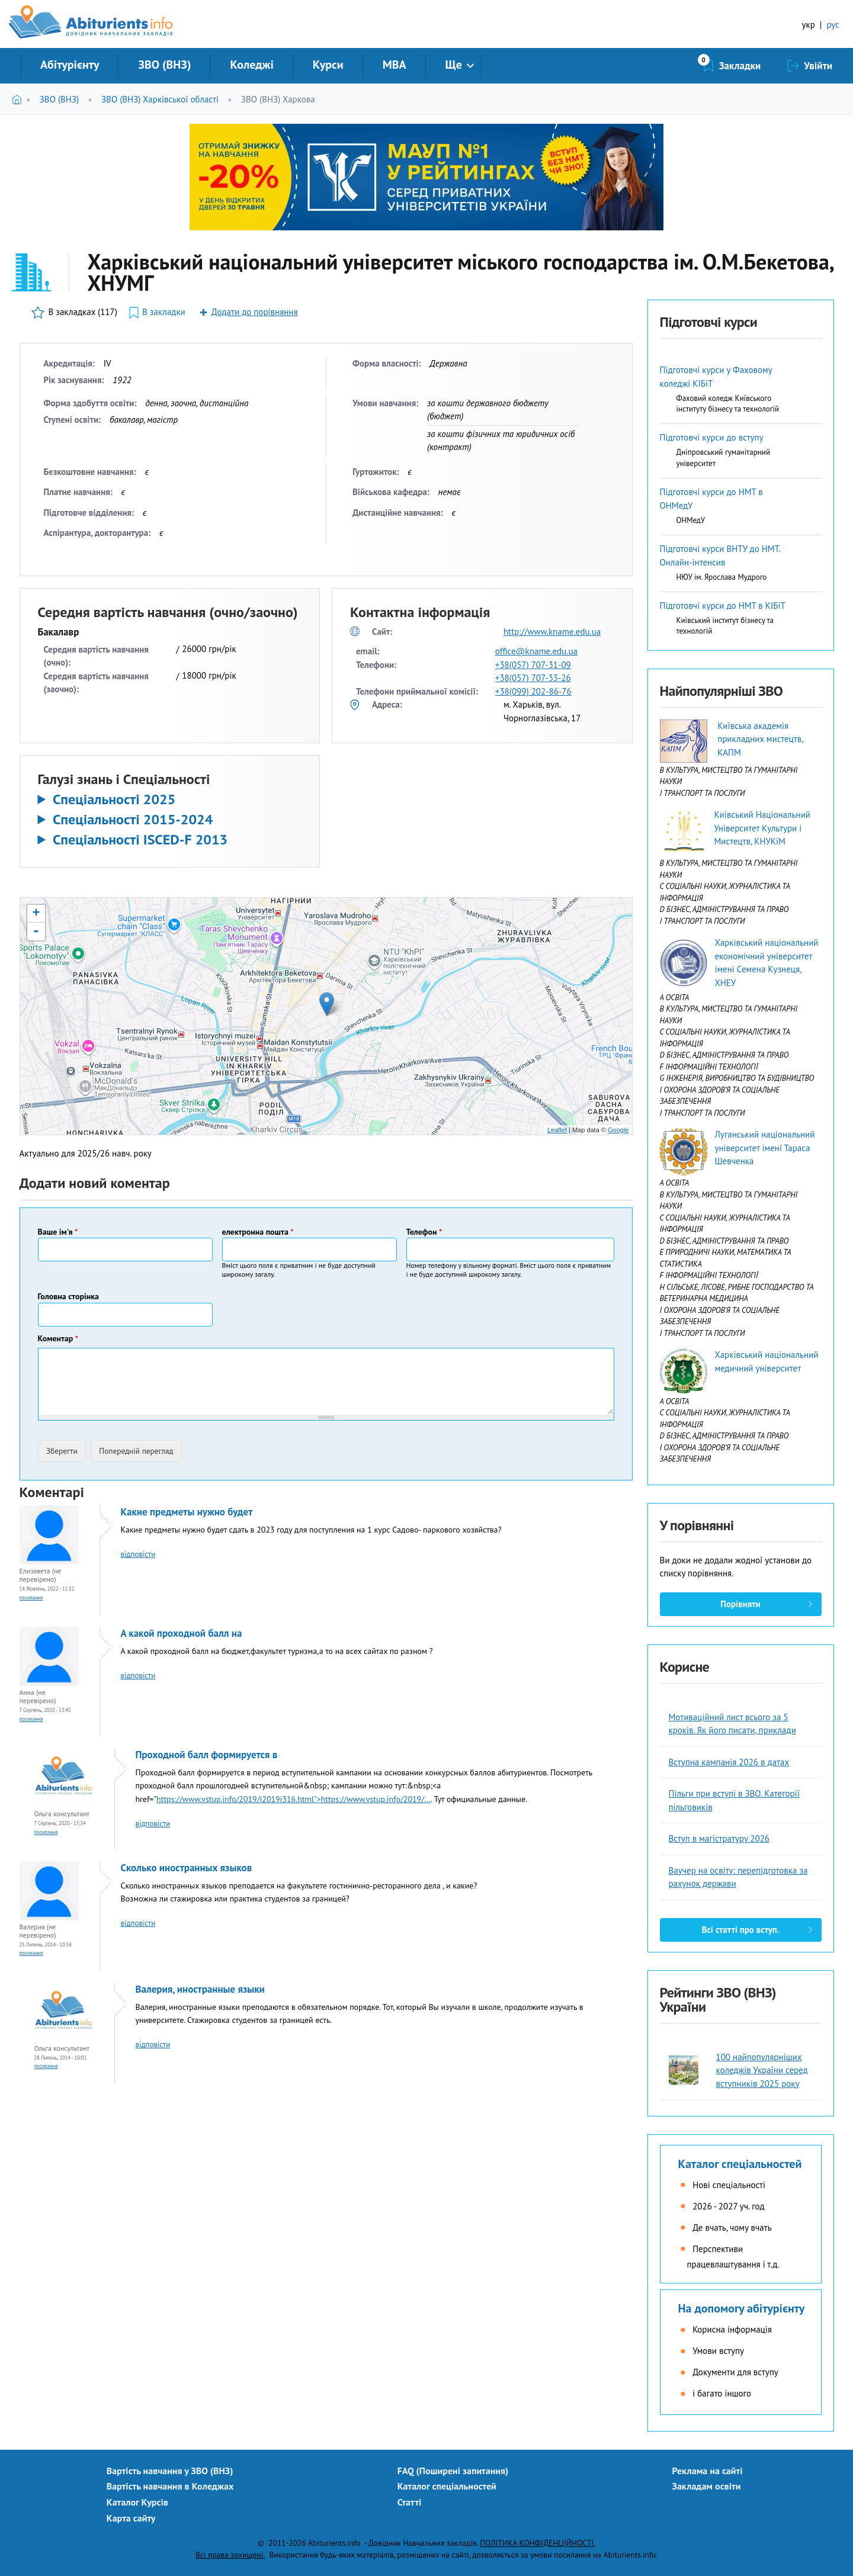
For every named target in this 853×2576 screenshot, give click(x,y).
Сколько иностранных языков (186, 1867)
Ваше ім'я (58, 1231)
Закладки (740, 65)
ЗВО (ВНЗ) (164, 64)
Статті (409, 2502)
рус (832, 24)
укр (808, 24)
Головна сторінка (68, 1296)
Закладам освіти (706, 2486)
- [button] (36, 931)
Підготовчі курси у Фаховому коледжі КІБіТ (716, 376)
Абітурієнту (69, 64)
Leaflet (557, 1129)
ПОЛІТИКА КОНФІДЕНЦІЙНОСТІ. (537, 2543)
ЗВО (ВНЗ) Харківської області (160, 99)
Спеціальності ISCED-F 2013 (140, 840)
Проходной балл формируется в (207, 1754)
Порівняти (740, 1604)
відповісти (138, 1554)
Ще (453, 64)
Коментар (58, 1338)
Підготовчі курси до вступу (712, 437)
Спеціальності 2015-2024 (133, 819)
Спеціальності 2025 (114, 799)
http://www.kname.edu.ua (552, 631)
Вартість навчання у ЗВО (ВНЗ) (170, 2471)
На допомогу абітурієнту (741, 2308)
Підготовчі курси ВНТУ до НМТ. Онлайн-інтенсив (720, 555)
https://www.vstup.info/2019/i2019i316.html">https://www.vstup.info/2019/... (293, 1799)
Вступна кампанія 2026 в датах (729, 1762)
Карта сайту (131, 2518)
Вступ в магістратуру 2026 (719, 1838)
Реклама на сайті (707, 2471)
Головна (19, 99)
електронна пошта (258, 1231)
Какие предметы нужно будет (187, 1511)
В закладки (163, 311)
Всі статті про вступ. (740, 1929)
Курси (328, 64)
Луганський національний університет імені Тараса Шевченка (764, 1148)
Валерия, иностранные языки (200, 1989)
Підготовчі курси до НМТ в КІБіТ (722, 605)
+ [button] (36, 914)
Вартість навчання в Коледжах (170, 2486)
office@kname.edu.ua (536, 651)
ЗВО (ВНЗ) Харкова (278, 99)
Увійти (818, 65)
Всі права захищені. (230, 2554)
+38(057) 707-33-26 (533, 677)
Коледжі (251, 64)
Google (618, 1129)
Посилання (31, 1597)
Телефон (424, 1231)
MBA (394, 64)
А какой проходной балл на (181, 1633)
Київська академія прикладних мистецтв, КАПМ (760, 739)
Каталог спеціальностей (740, 2164)
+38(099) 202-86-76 (533, 691)
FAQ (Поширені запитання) (453, 2471)
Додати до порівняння (254, 311)
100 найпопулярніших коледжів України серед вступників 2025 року (762, 2070)
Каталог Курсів (137, 2502)
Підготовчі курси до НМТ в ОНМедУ (711, 498)
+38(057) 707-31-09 (533, 664)
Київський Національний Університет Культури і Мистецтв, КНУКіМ (762, 828)
